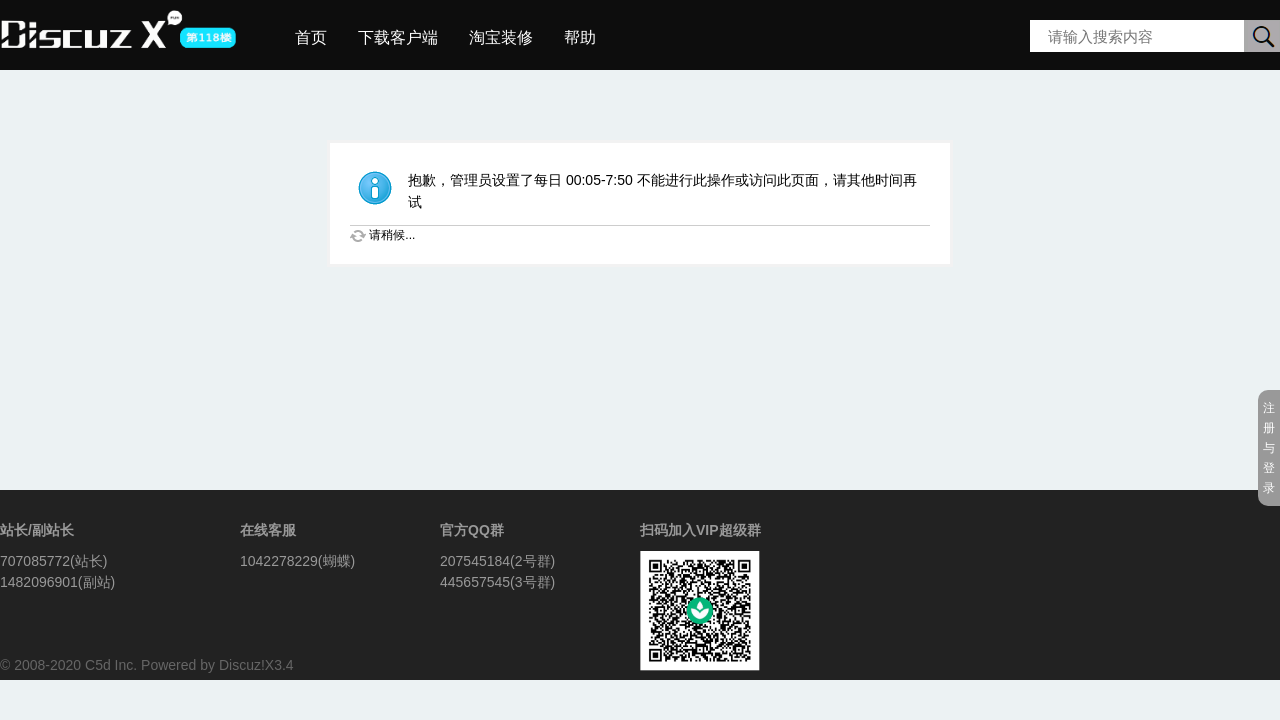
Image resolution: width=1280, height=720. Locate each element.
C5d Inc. (111, 665)
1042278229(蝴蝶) (297, 561)
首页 (311, 37)
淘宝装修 (501, 37)
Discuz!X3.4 (256, 665)
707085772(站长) (53, 561)
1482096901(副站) (57, 582)
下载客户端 (398, 37)
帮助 (580, 37)
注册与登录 (1269, 448)
